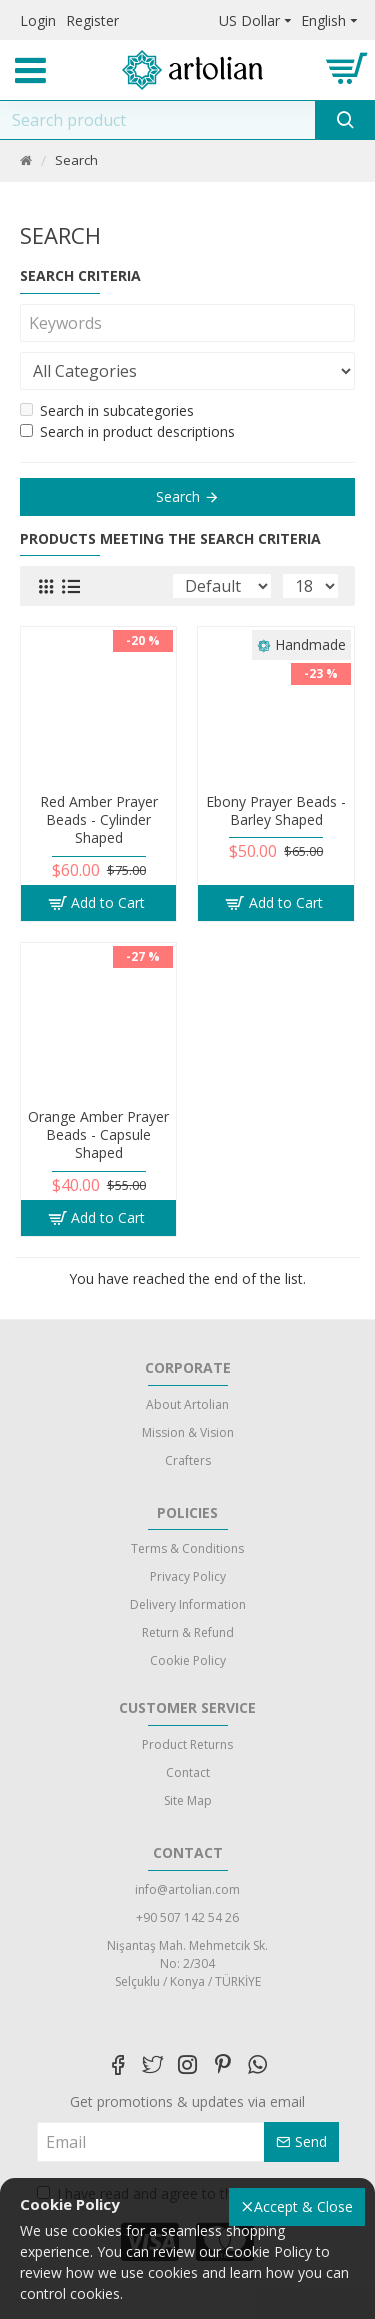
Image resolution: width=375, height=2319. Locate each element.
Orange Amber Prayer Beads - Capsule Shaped (98, 1135)
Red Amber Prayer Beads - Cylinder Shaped (99, 820)
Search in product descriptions (127, 431)
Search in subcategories (107, 410)
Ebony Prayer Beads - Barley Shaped (276, 811)
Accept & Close (303, 2206)
